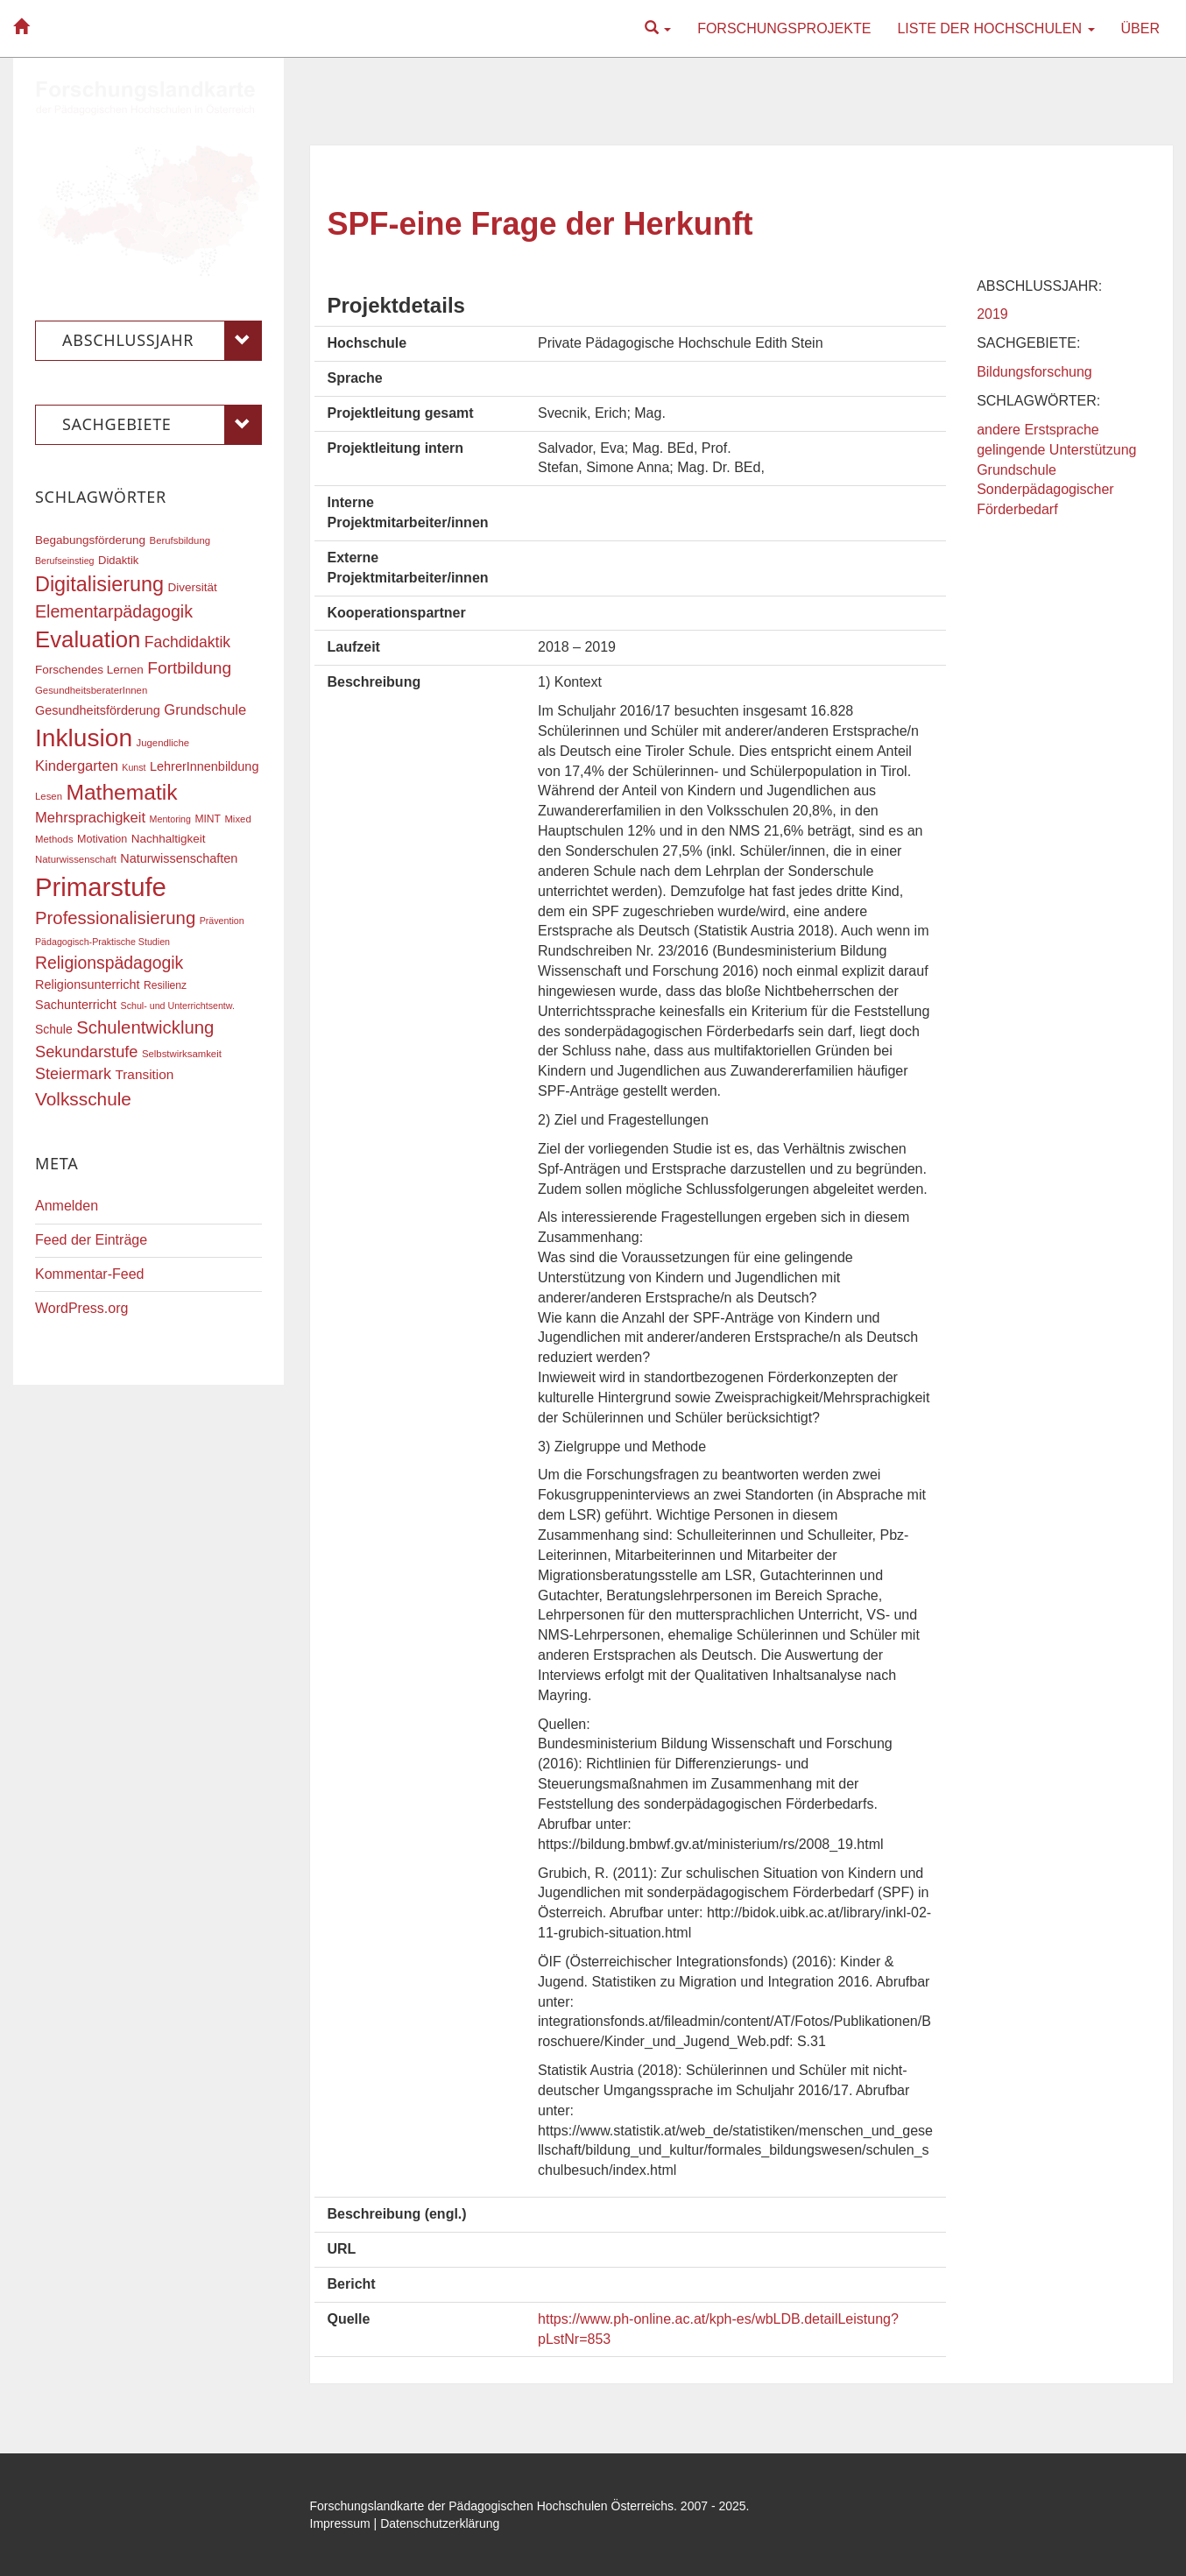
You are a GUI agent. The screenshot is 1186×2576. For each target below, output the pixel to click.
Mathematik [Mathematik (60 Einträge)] (121, 792)
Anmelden (66, 1205)
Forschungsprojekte (784, 28)
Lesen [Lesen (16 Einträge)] (48, 796)
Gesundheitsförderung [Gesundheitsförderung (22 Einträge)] (97, 710)
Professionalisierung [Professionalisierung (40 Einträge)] (115, 918)
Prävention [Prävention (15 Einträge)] (222, 920)
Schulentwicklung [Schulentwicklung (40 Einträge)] (145, 1027)
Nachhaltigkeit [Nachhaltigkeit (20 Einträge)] (168, 838)
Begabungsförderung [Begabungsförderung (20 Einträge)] (90, 540)
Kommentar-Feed (90, 1274)
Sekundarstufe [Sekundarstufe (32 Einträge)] (86, 1052)
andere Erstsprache (1038, 429)
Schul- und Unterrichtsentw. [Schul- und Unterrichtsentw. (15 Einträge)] (178, 1005)
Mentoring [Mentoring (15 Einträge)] (170, 819)
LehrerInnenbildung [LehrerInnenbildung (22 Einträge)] (204, 766)
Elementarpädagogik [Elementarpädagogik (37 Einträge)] (114, 611)
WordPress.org (81, 1308)
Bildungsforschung (1034, 371)
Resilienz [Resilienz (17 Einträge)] (165, 985)
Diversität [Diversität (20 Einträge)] (191, 587)
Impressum (340, 2523)
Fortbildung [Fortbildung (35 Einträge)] (189, 668)
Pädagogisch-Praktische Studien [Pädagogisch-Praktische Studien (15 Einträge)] (102, 941)
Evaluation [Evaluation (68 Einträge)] (87, 639)
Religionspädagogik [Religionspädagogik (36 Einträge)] (109, 962)
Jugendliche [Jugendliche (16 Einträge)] (163, 743)
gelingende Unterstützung (1056, 449)
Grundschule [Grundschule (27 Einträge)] (205, 710)
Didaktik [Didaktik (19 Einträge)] (118, 560)
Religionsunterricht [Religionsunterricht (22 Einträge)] (87, 984)
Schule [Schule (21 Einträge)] (54, 1029)
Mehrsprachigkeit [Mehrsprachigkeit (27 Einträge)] (90, 817)
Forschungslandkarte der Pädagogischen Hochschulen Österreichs (492, 2506)
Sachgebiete (162, 425)
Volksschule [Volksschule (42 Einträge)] (83, 1099)
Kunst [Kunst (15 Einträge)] (133, 767)
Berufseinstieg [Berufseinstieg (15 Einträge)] (65, 560)
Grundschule (1016, 469)
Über (1140, 28)
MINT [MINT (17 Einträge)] (207, 819)
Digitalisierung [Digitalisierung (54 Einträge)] (99, 584)
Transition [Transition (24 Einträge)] (144, 1074)
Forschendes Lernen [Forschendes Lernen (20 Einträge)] (89, 669)
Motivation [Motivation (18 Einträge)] (102, 839)
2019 (992, 314)
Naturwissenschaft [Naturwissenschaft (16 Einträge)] (75, 859)
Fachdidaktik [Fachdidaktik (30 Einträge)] (187, 642)
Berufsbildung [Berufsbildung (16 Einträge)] (180, 540)
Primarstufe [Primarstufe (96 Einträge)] (100, 886)
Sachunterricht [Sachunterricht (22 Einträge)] (75, 1005)
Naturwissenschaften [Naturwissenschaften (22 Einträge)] (178, 858)
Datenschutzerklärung (439, 2523)
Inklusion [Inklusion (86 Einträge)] (83, 738)
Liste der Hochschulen (995, 28)
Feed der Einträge (91, 1239)
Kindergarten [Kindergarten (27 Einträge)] (76, 766)
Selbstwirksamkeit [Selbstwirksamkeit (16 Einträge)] (182, 1053)
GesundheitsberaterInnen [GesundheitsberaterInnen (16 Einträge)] (91, 690)
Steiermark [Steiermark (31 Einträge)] (73, 1074)
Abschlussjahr (162, 341)
